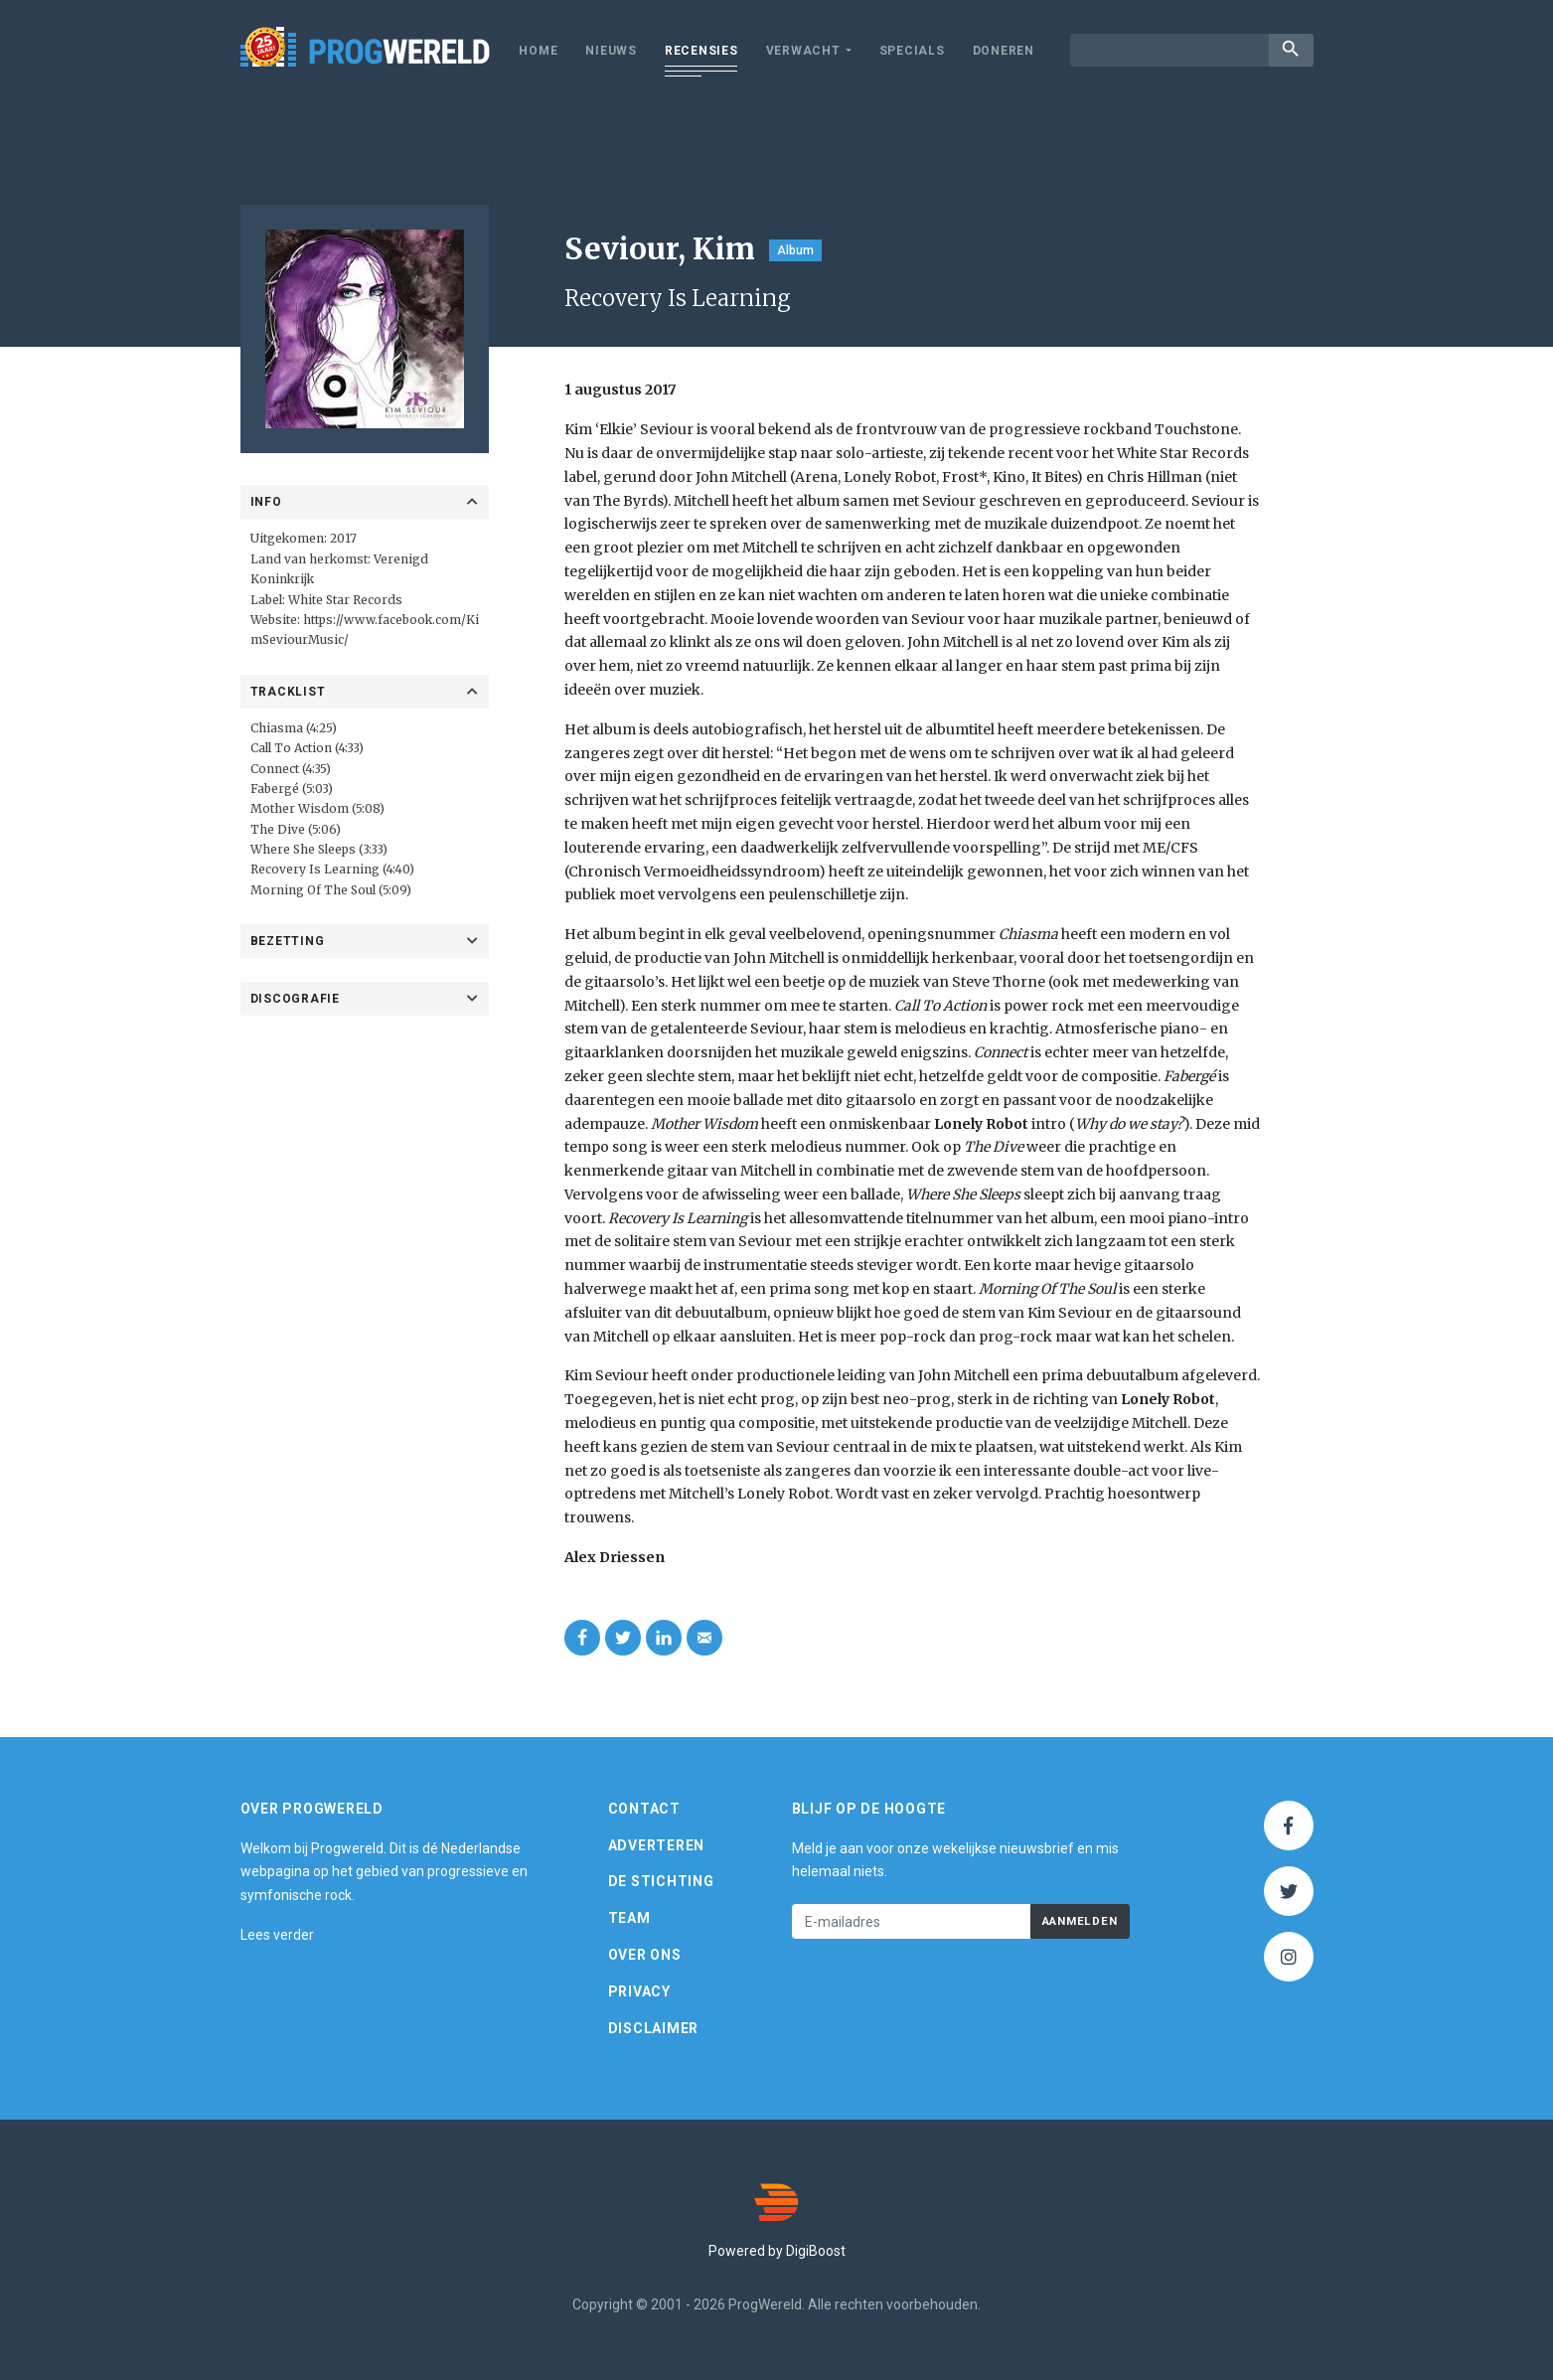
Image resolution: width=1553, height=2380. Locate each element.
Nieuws (611, 51)
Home (538, 51)
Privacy (639, 1991)
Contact (644, 1809)
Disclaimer (653, 2028)
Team (629, 1918)
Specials (912, 51)
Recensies (701, 51)
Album (795, 250)
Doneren (1003, 51)
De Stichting (661, 1881)
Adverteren (656, 1845)
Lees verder (277, 1935)
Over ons (645, 1955)
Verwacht (803, 51)
